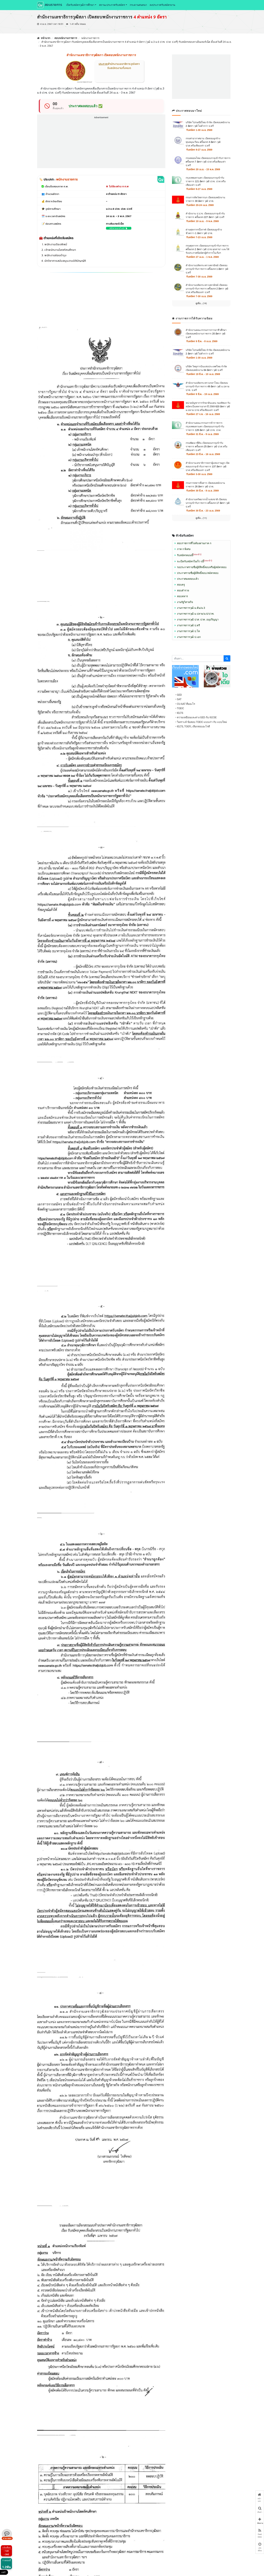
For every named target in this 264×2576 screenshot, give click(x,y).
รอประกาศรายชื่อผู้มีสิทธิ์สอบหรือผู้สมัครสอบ (202, 567)
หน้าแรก (43, 38)
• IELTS (179, 713)
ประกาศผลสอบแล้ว (188, 578)
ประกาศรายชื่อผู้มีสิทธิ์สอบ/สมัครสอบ (198, 573)
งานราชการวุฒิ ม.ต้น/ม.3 (191, 607)
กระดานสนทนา (138, 5)
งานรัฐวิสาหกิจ (185, 602)
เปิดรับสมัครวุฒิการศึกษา (80, 5)
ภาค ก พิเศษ (183, 549)
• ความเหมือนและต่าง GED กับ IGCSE (196, 717)
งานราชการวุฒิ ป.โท (188, 631)
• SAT (178, 699)
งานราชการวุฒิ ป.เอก (189, 637)
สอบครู (181, 584)
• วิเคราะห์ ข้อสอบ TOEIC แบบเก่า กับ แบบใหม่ (201, 722)
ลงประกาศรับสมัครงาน (162, 5)
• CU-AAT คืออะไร (185, 703)
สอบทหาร (182, 596)
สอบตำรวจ (183, 590)
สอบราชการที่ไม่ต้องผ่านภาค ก (194, 543)
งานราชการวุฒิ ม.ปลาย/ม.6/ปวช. (195, 613)
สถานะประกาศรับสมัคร (112, 5)
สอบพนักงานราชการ (65, 38)
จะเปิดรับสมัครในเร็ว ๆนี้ (194, 561)
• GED (178, 694)
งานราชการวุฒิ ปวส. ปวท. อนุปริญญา (198, 619)
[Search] (198, 658)
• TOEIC (179, 708)
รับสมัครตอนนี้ (189, 555)
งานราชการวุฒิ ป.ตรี (188, 625)
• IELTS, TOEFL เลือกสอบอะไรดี (192, 726)
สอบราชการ (49, 5)
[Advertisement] (101, 143)
